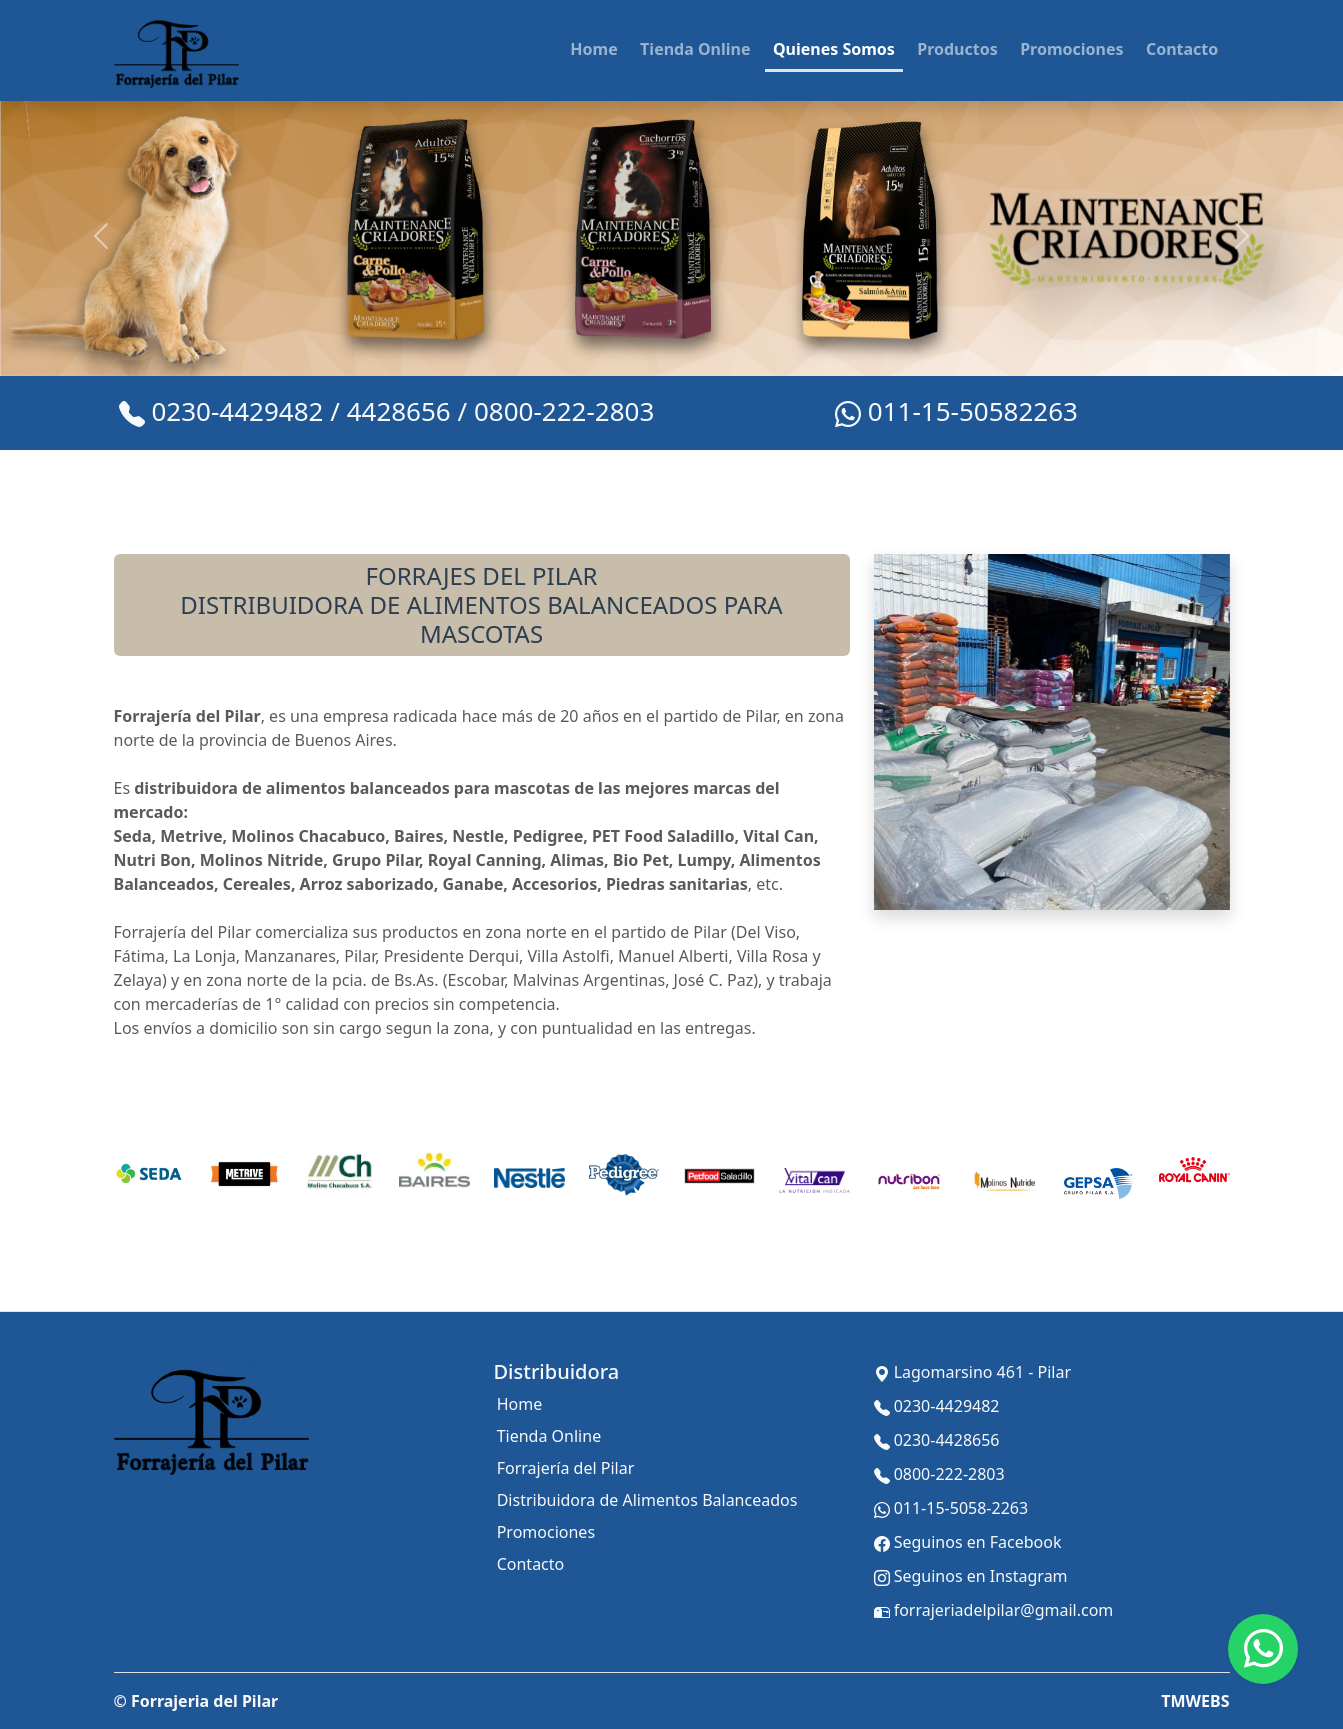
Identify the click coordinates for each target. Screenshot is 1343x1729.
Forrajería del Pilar (566, 1468)
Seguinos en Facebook (968, 1543)
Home (593, 49)
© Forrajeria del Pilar (196, 1701)
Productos (957, 49)
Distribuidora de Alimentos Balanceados (647, 1500)
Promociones (1071, 49)
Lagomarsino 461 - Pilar (973, 1373)
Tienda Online (695, 49)
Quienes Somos (834, 49)
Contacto (1182, 49)
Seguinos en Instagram (971, 1577)
